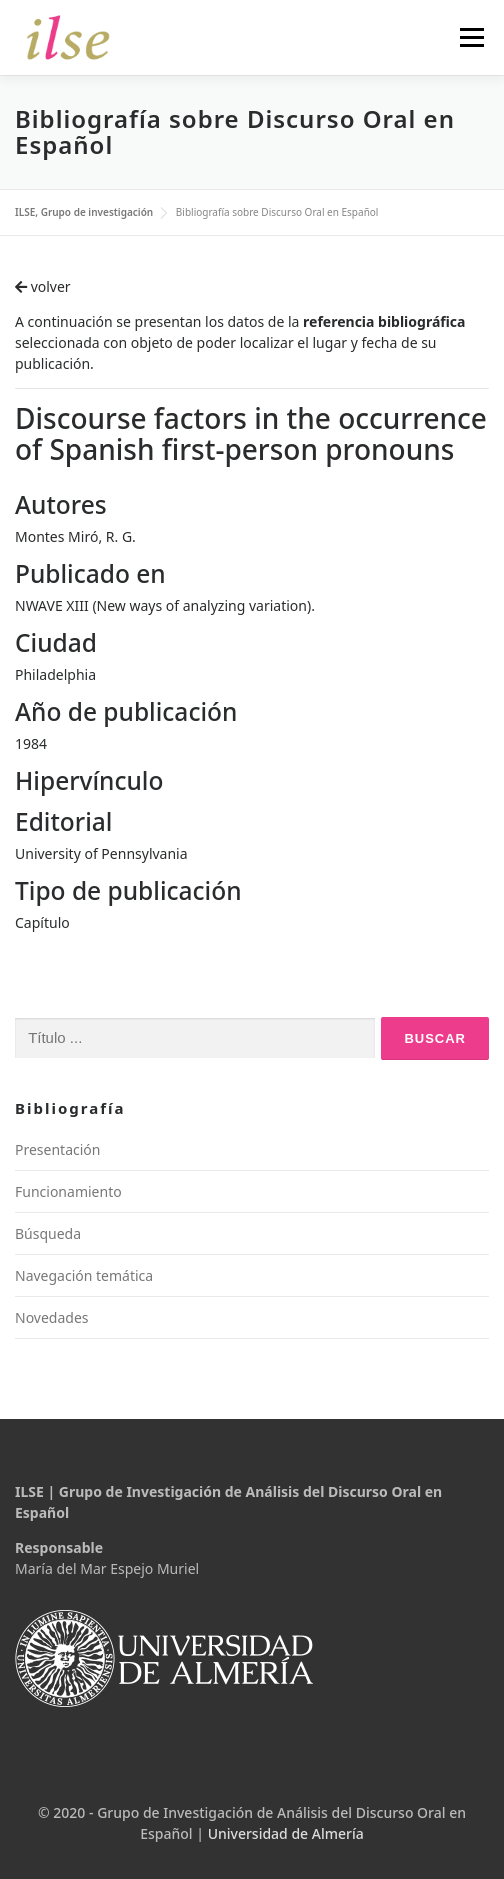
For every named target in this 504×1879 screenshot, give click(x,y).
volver (43, 286)
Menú (471, 37)
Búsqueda (48, 1233)
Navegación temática (84, 1275)
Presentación (57, 1149)
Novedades (52, 1317)
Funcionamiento (68, 1191)
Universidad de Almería (286, 1833)
